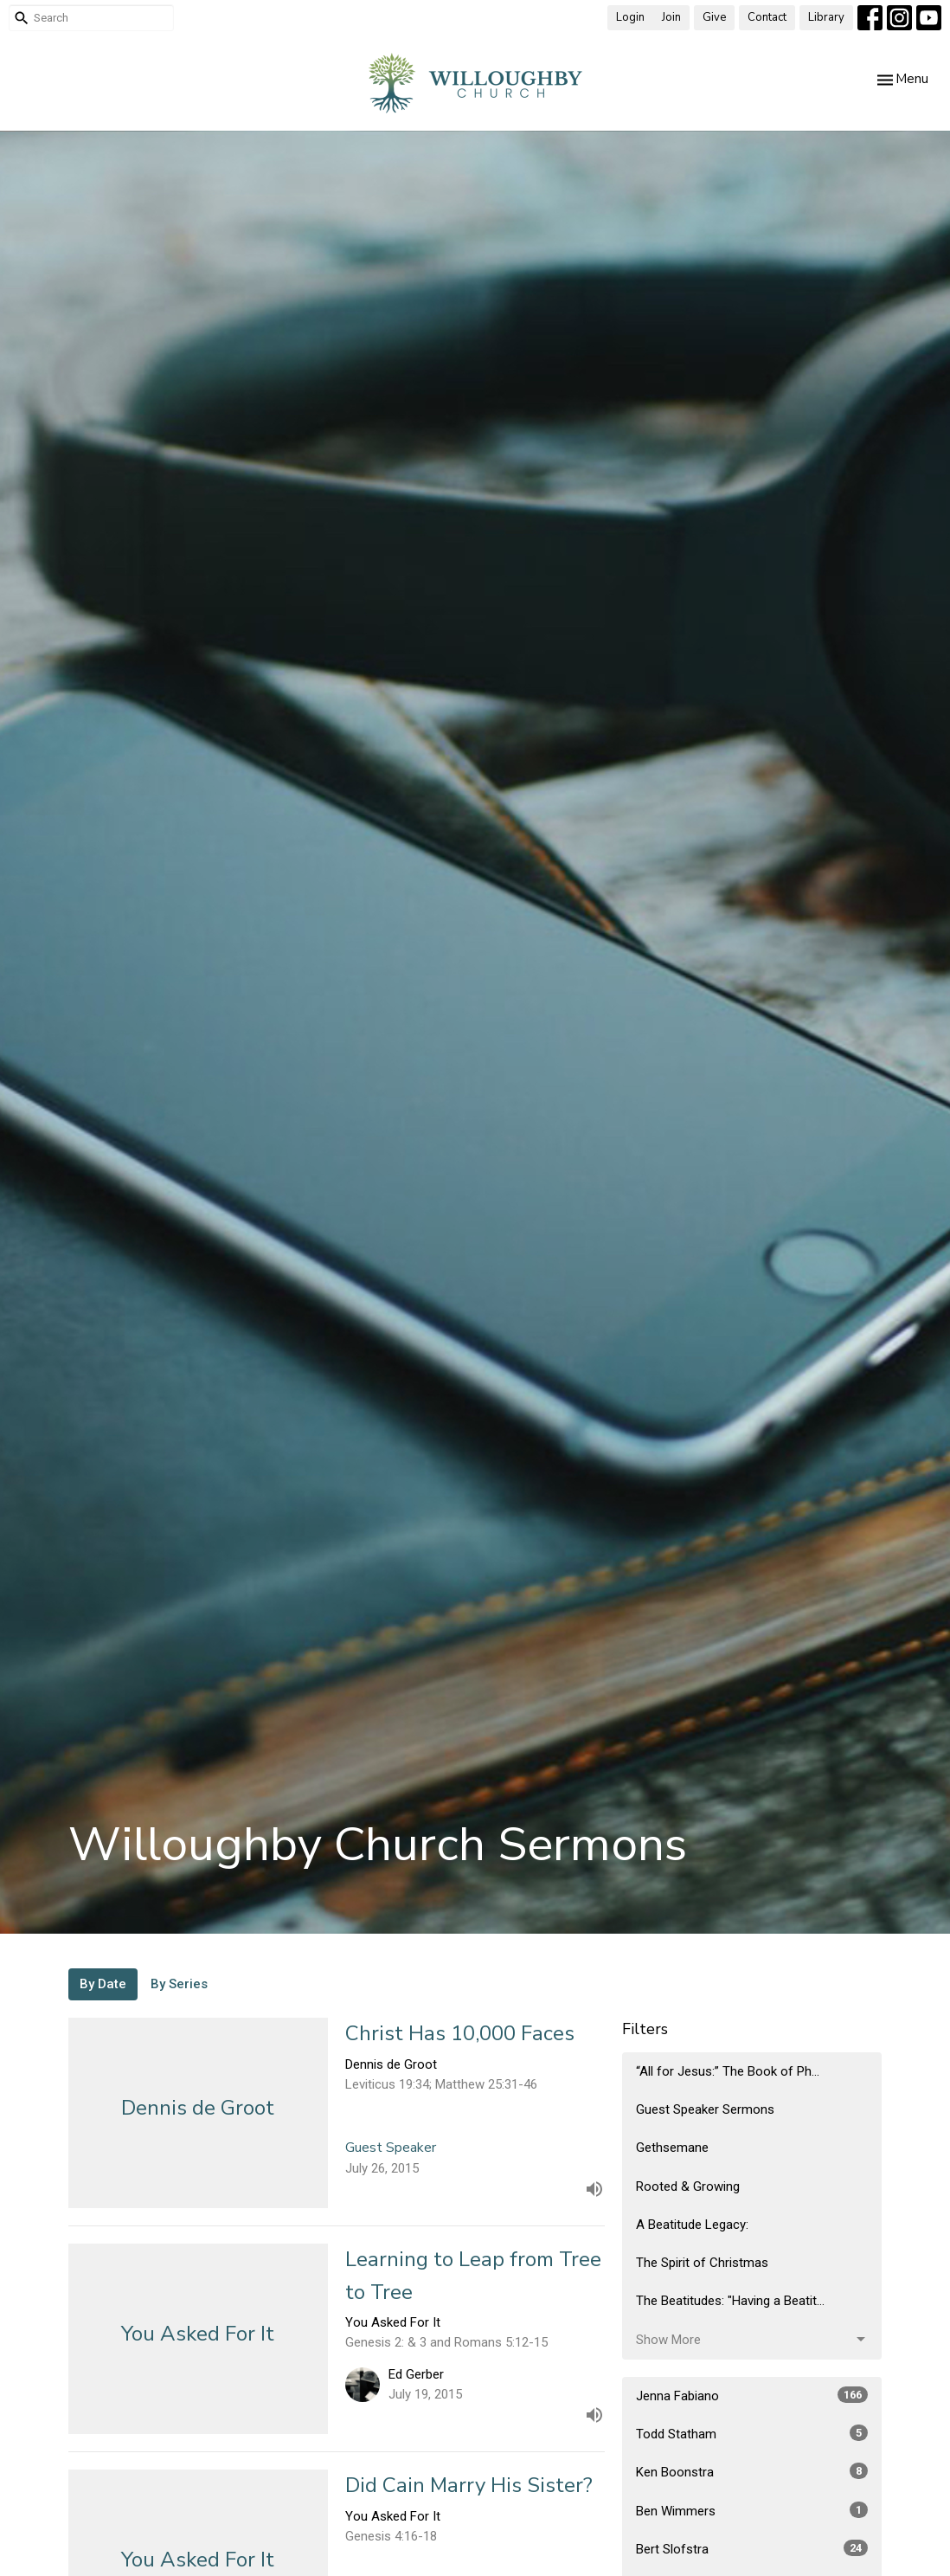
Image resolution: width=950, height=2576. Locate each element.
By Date (103, 1984)
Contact (767, 17)
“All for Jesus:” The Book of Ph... (727, 2071)
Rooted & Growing (688, 2186)
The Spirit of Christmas (702, 2262)
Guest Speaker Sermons (705, 2109)
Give (714, 17)
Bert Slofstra (752, 2548)
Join (671, 17)
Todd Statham (752, 2433)
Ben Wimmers (752, 2510)
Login (630, 17)
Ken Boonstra (752, 2471)
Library (826, 17)
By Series (179, 1984)
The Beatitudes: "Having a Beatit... (730, 2301)
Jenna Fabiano (752, 2395)
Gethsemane (672, 2147)
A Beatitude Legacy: (692, 2224)
